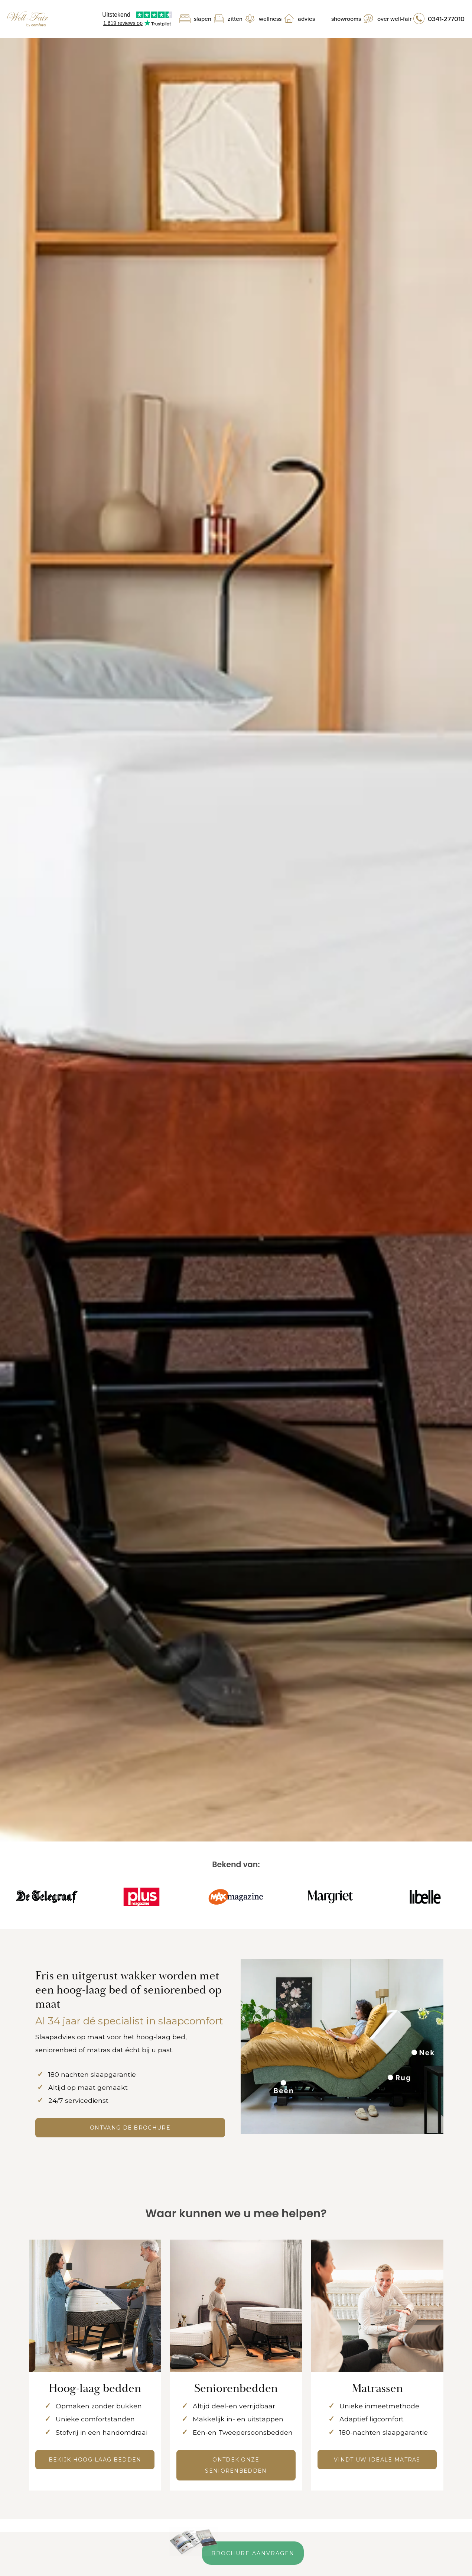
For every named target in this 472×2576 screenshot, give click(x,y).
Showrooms (346, 19)
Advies (306, 19)
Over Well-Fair (394, 19)
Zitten (235, 19)
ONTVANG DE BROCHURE (130, 2127)
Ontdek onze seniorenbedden (236, 2465)
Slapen (202, 19)
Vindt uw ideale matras (377, 2459)
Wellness (270, 19)
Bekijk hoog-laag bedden (95, 2459)
